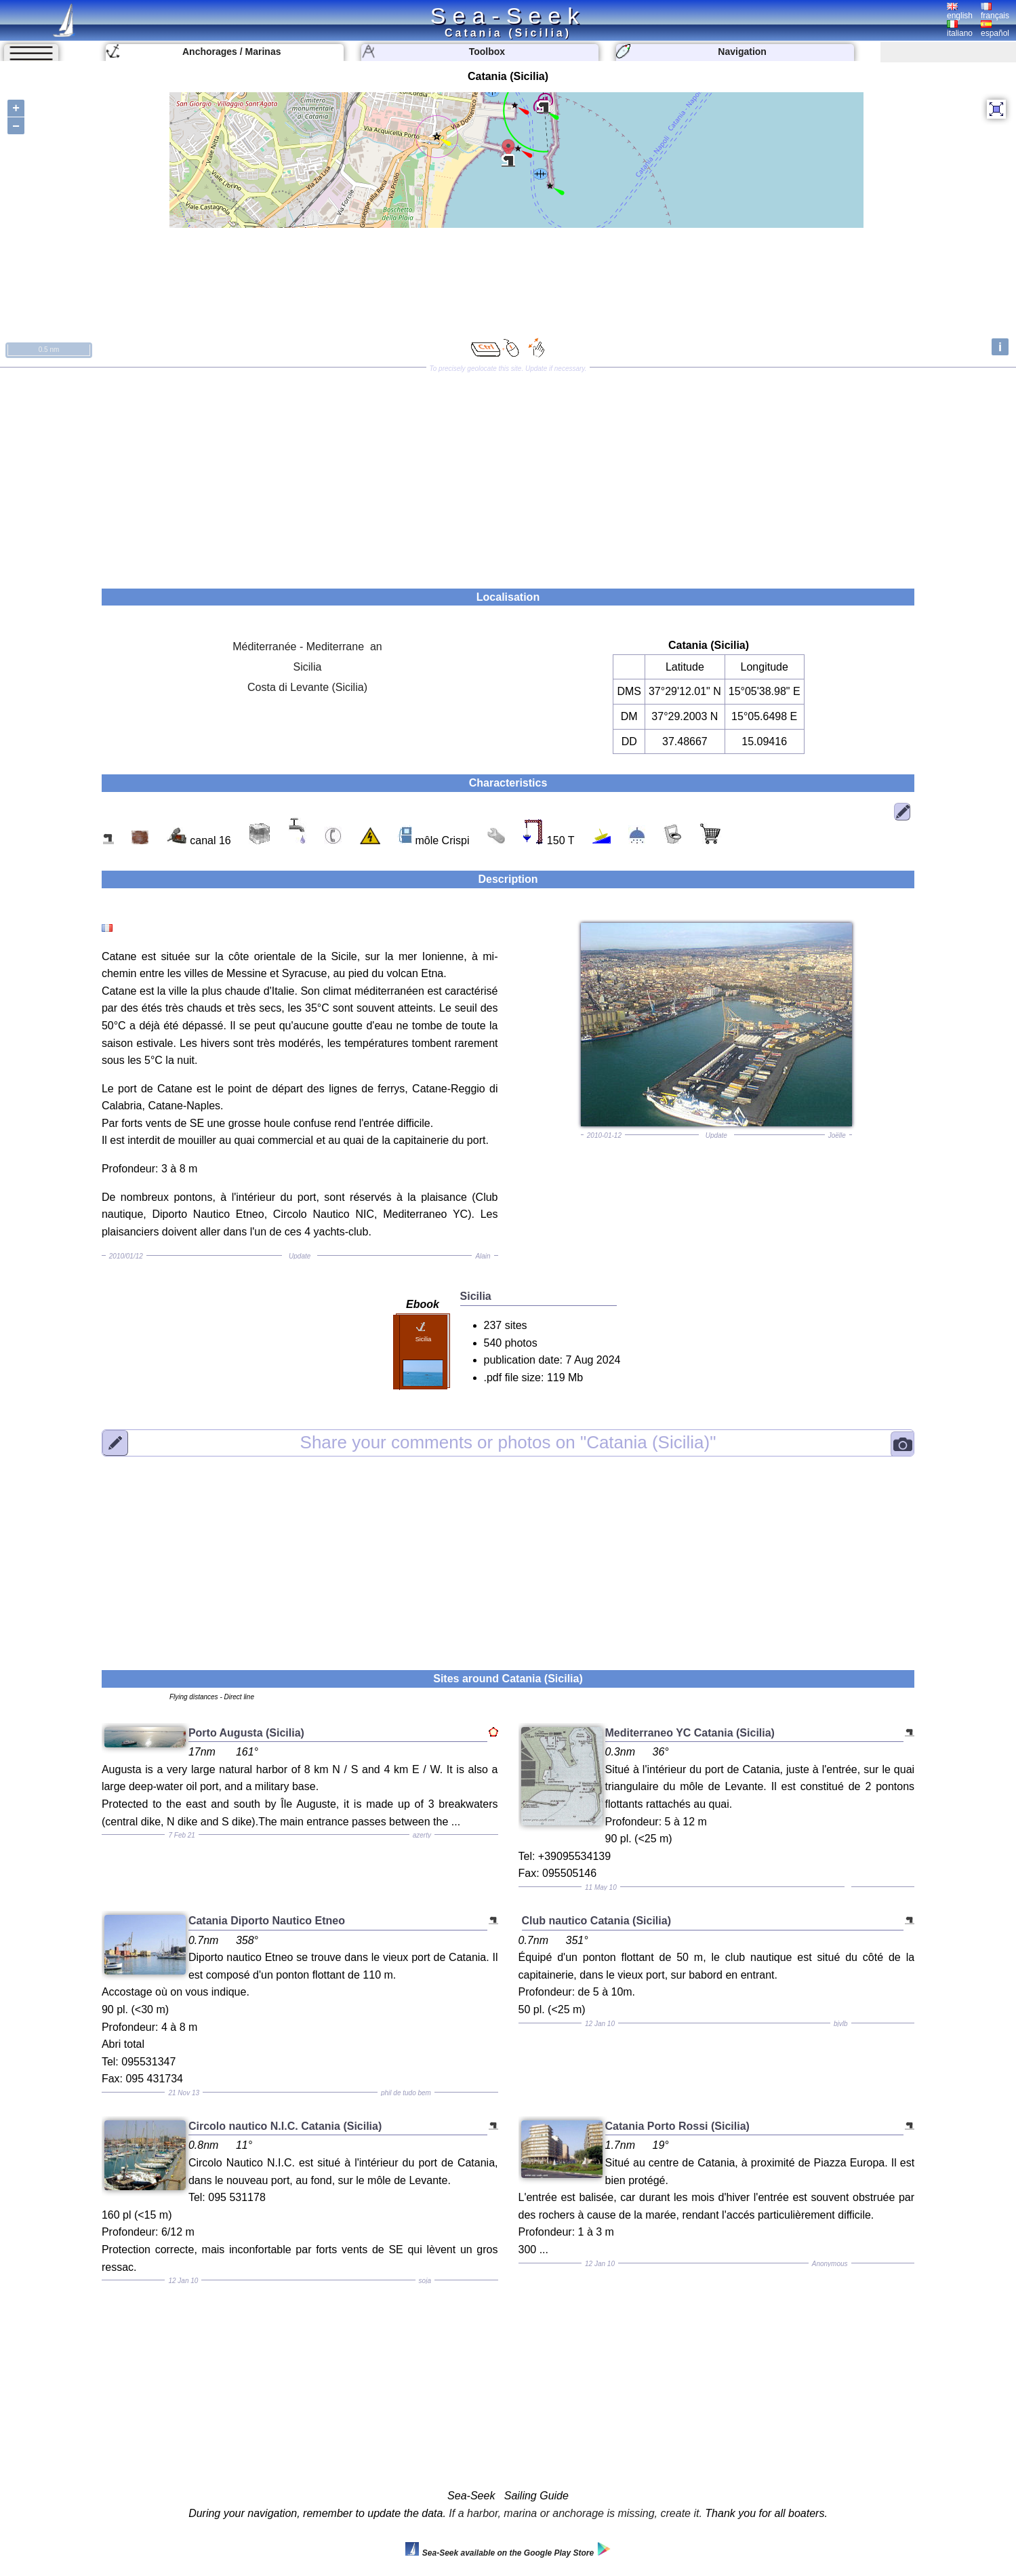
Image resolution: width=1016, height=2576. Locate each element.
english (960, 11)
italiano (960, 29)
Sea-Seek (508, 15)
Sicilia (307, 667)
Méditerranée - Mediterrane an (307, 646)
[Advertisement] (508, 473)
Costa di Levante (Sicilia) (307, 687)
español (995, 29)
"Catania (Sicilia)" (508, 1442)
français (995, 11)
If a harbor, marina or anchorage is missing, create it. (575, 2513)
